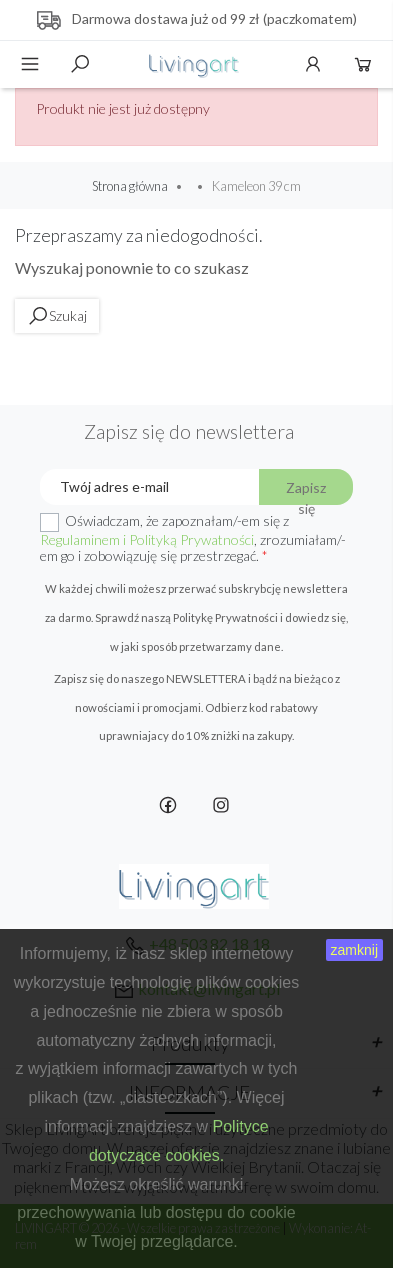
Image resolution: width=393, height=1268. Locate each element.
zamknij (354, 950)
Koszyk (363, 64)
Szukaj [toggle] (80, 64)
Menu (30, 64)
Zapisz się (306, 492)
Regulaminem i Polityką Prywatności (147, 539)
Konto (313, 64)
